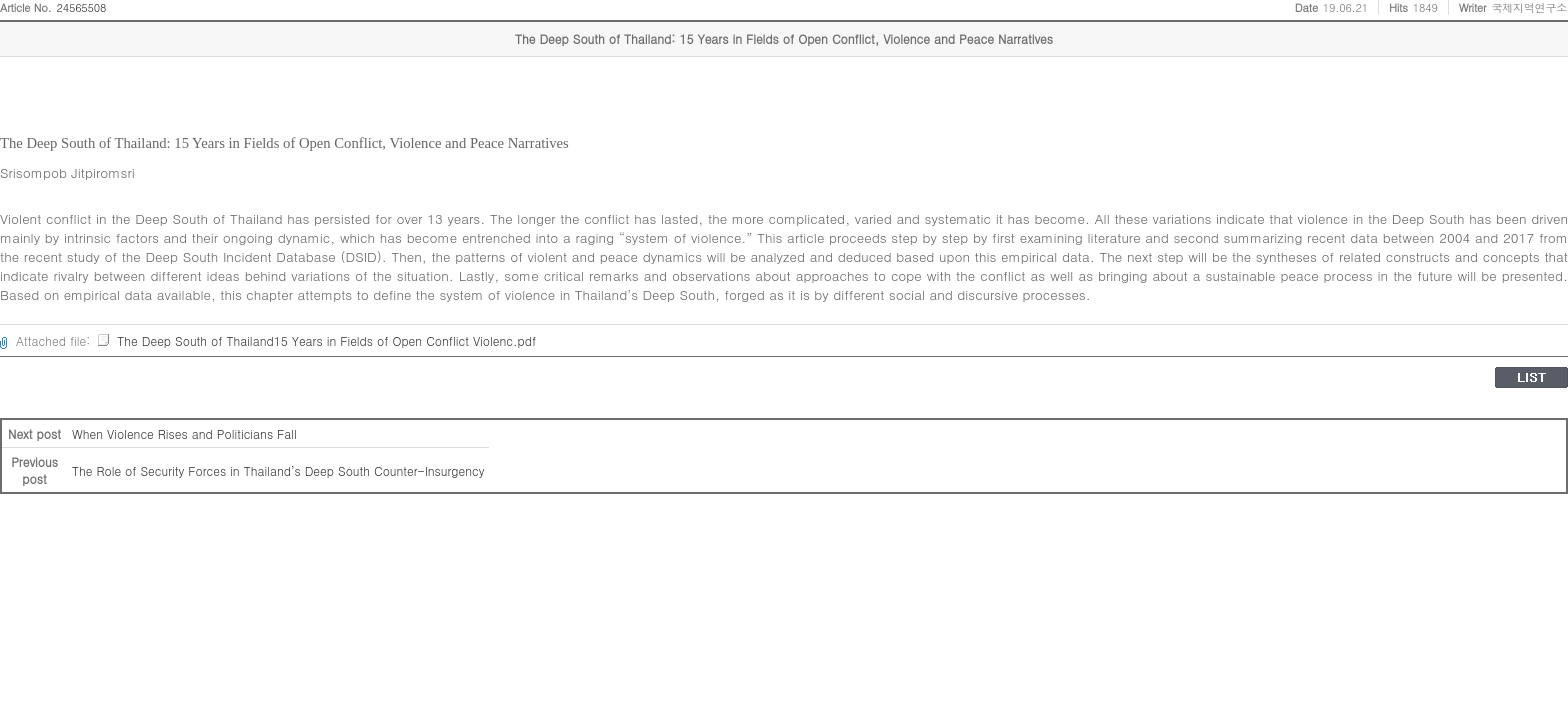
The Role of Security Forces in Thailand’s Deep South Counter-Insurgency (278, 470)
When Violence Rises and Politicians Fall (184, 433)
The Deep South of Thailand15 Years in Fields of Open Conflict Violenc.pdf (316, 340)
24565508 (82, 7)
